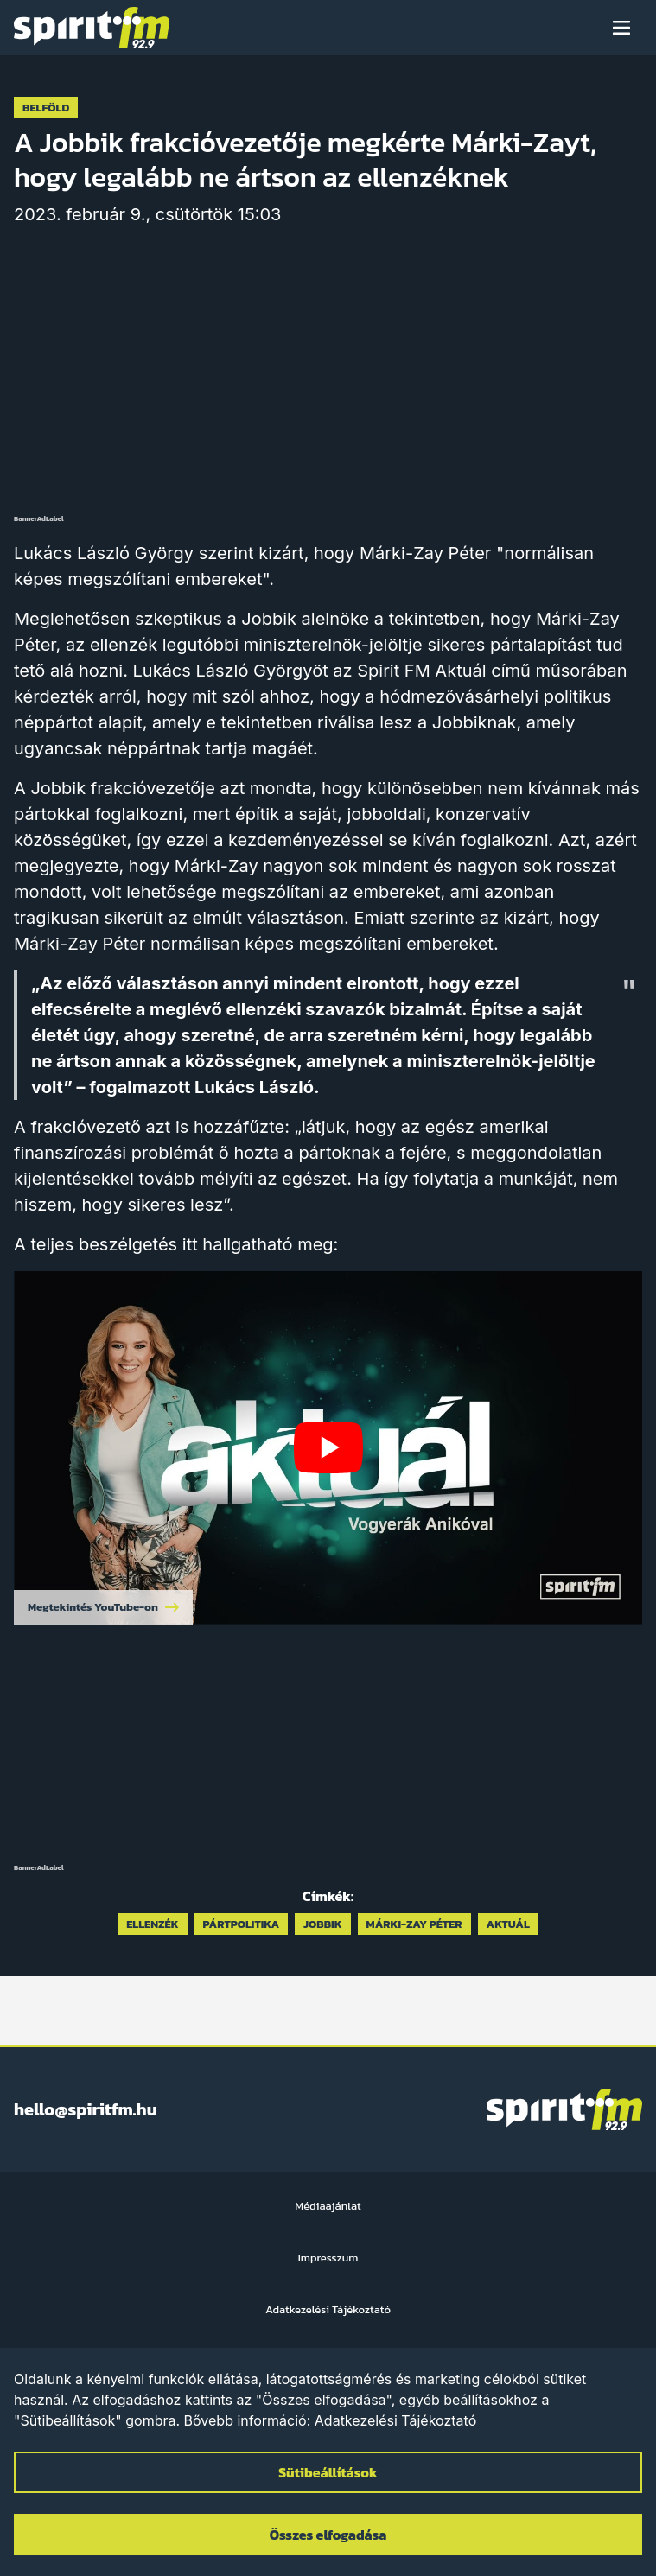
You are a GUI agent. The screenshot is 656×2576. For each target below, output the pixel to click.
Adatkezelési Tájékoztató (395, 2420)
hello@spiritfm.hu (85, 2109)
